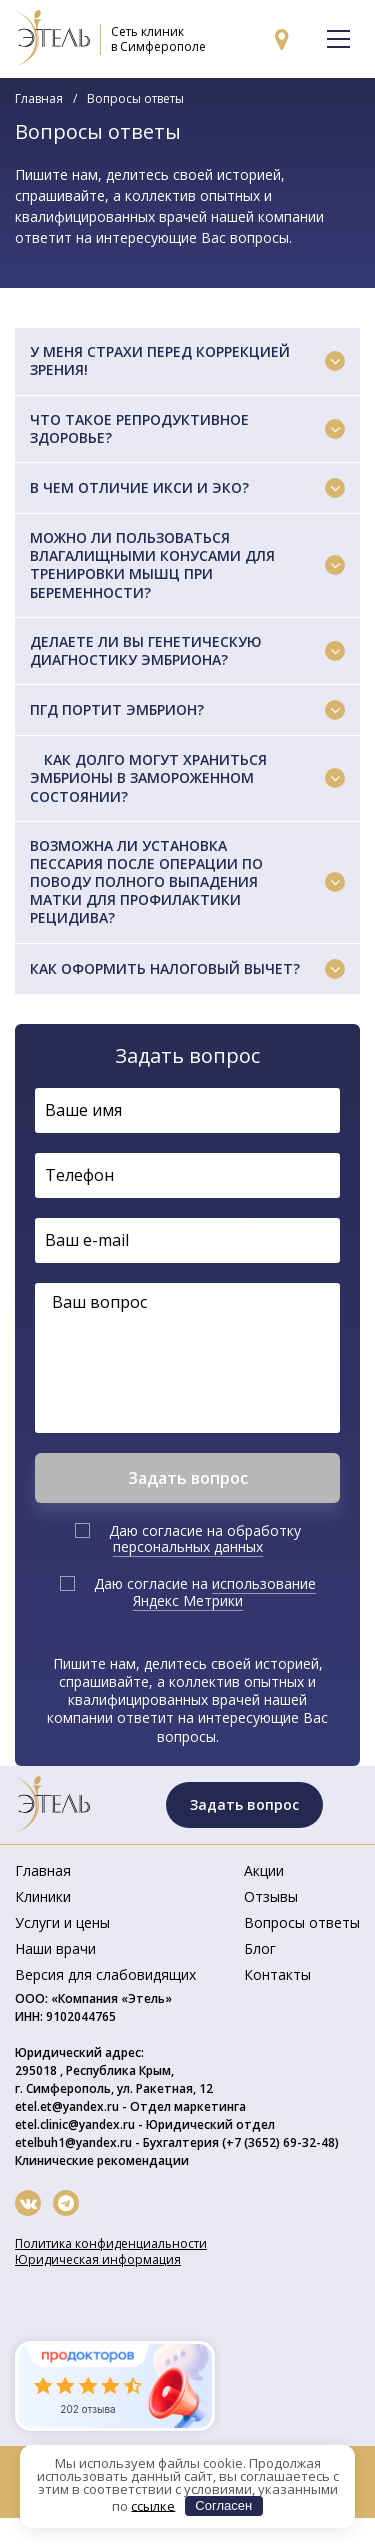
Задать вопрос (244, 1804)
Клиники (43, 1896)
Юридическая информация (98, 2259)
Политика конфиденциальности (111, 2243)
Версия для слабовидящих (105, 1974)
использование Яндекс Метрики (224, 1592)
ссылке (153, 2505)
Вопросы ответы (302, 1922)
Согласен (223, 2505)
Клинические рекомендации (102, 2160)
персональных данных (188, 1546)
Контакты (277, 1974)
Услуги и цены (62, 1922)
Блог (260, 1948)
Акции (264, 1870)
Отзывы (271, 1896)
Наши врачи (55, 1948)
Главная (39, 98)
